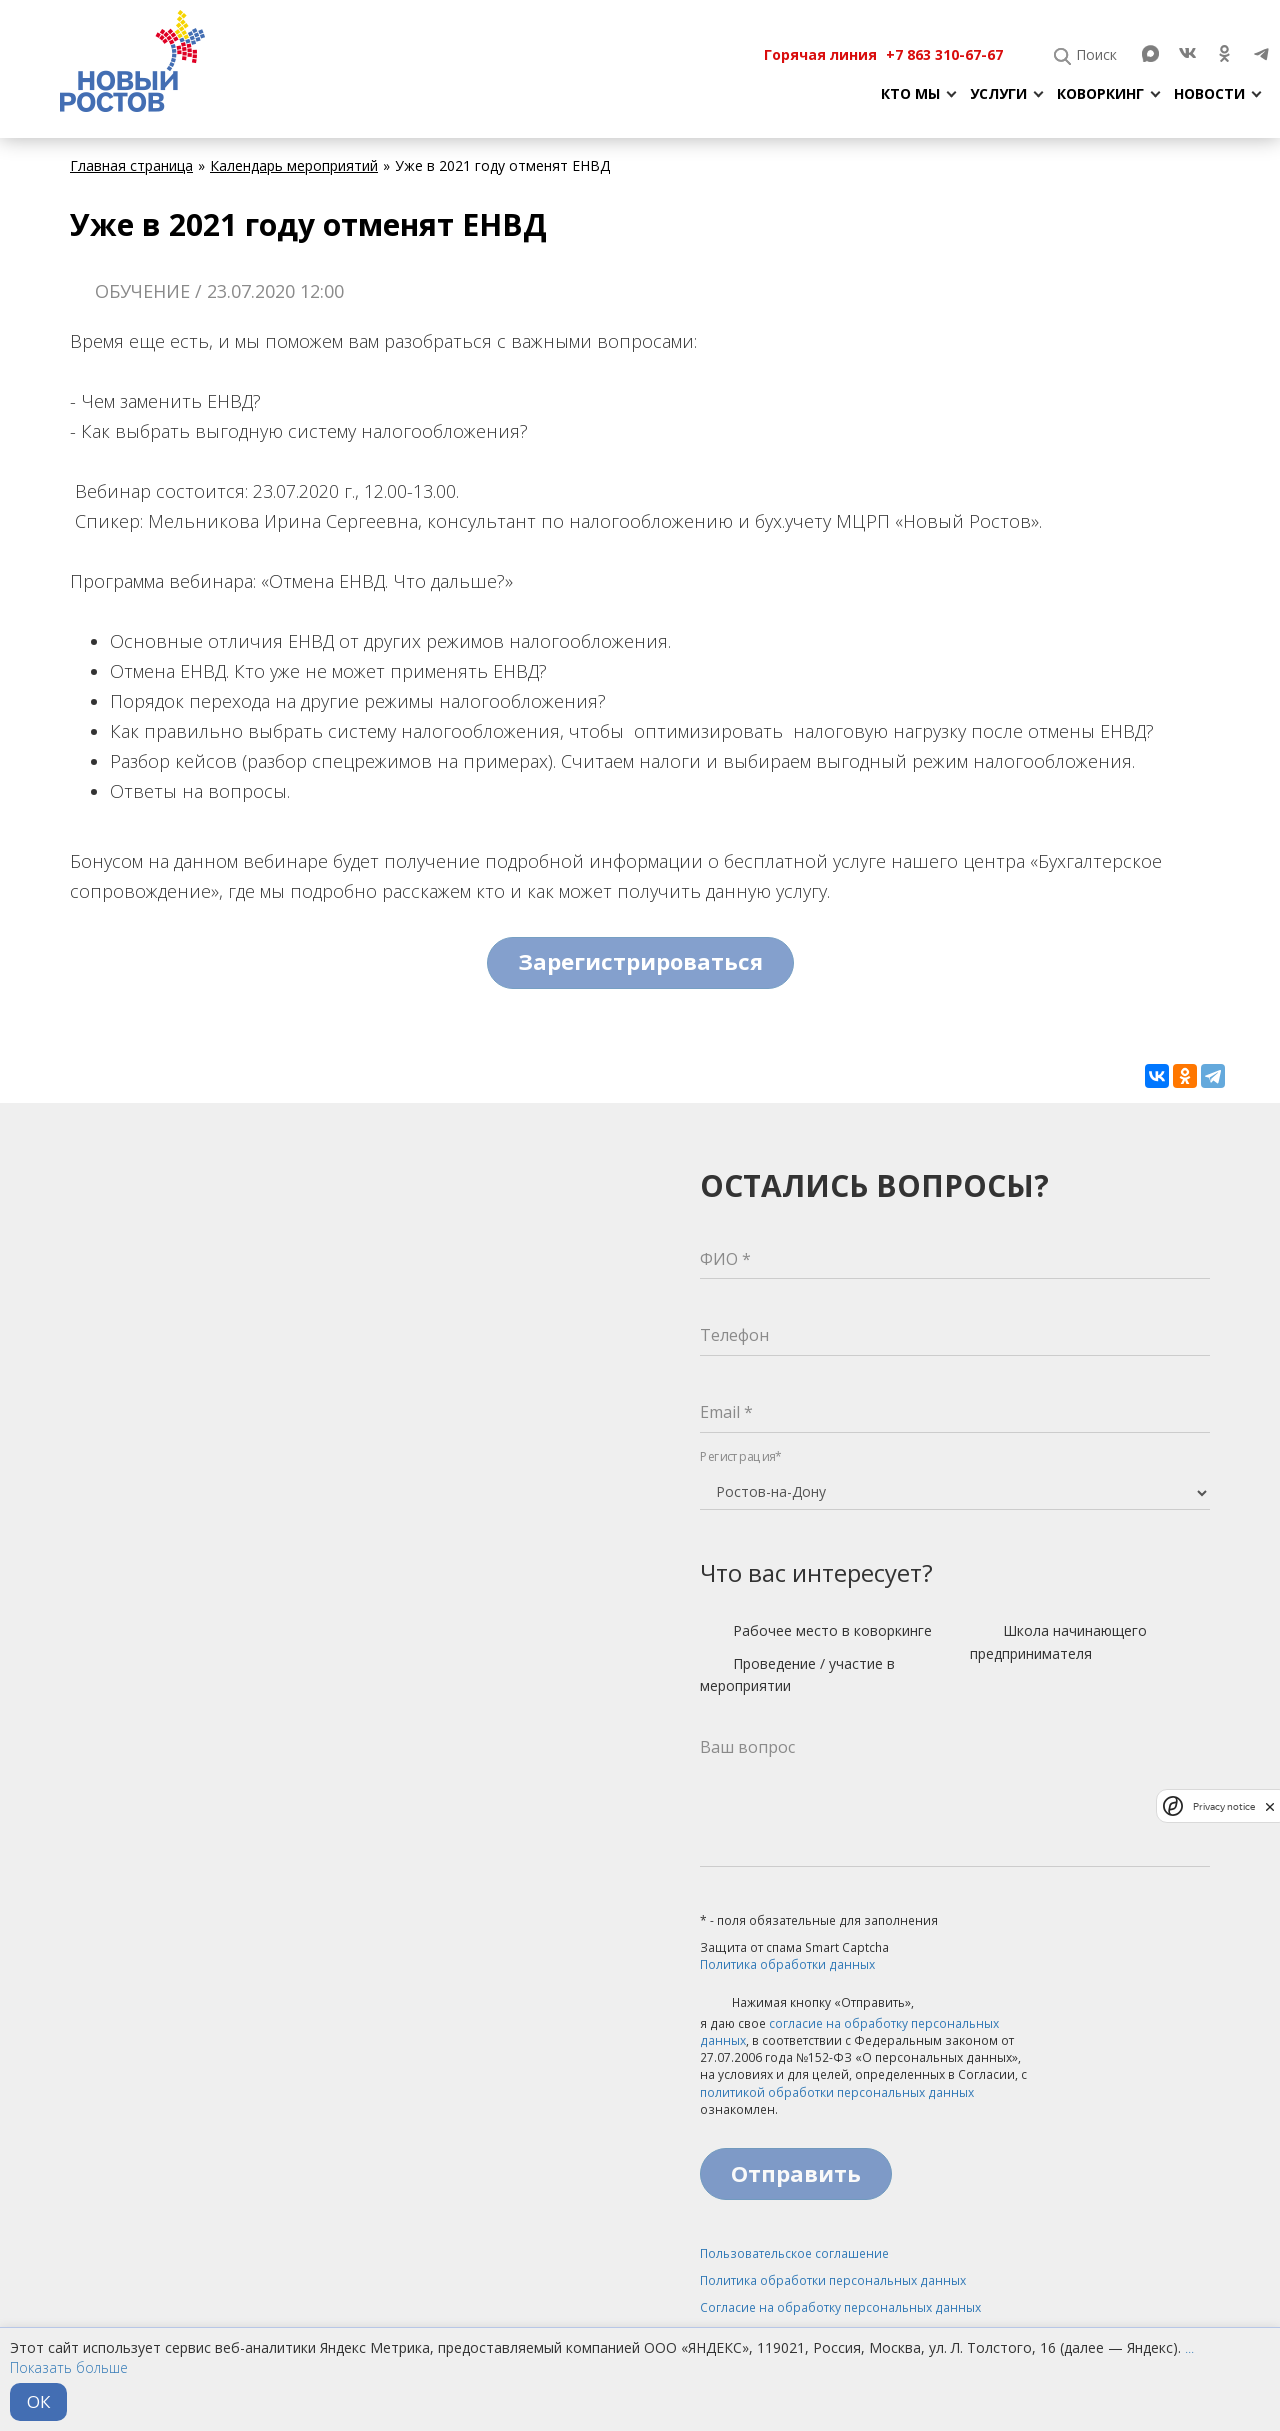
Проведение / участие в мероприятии (797, 1674)
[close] (1270, 1806)
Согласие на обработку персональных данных (840, 2307)
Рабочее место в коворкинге (816, 1632)
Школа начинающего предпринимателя (1058, 1641)
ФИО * (725, 1259)
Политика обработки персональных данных (833, 2280)
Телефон (734, 1335)
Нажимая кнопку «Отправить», (807, 2004)
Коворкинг (1100, 93)
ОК (38, 2401)
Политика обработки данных (787, 1964)
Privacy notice (1224, 1806)
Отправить (796, 2173)
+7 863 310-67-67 (944, 54)
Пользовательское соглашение (794, 2253)
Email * (726, 1412)
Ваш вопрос (747, 1747)
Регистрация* (741, 1456)
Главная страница (131, 165)
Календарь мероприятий (294, 165)
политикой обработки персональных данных (837, 2092)
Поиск (1096, 54)
